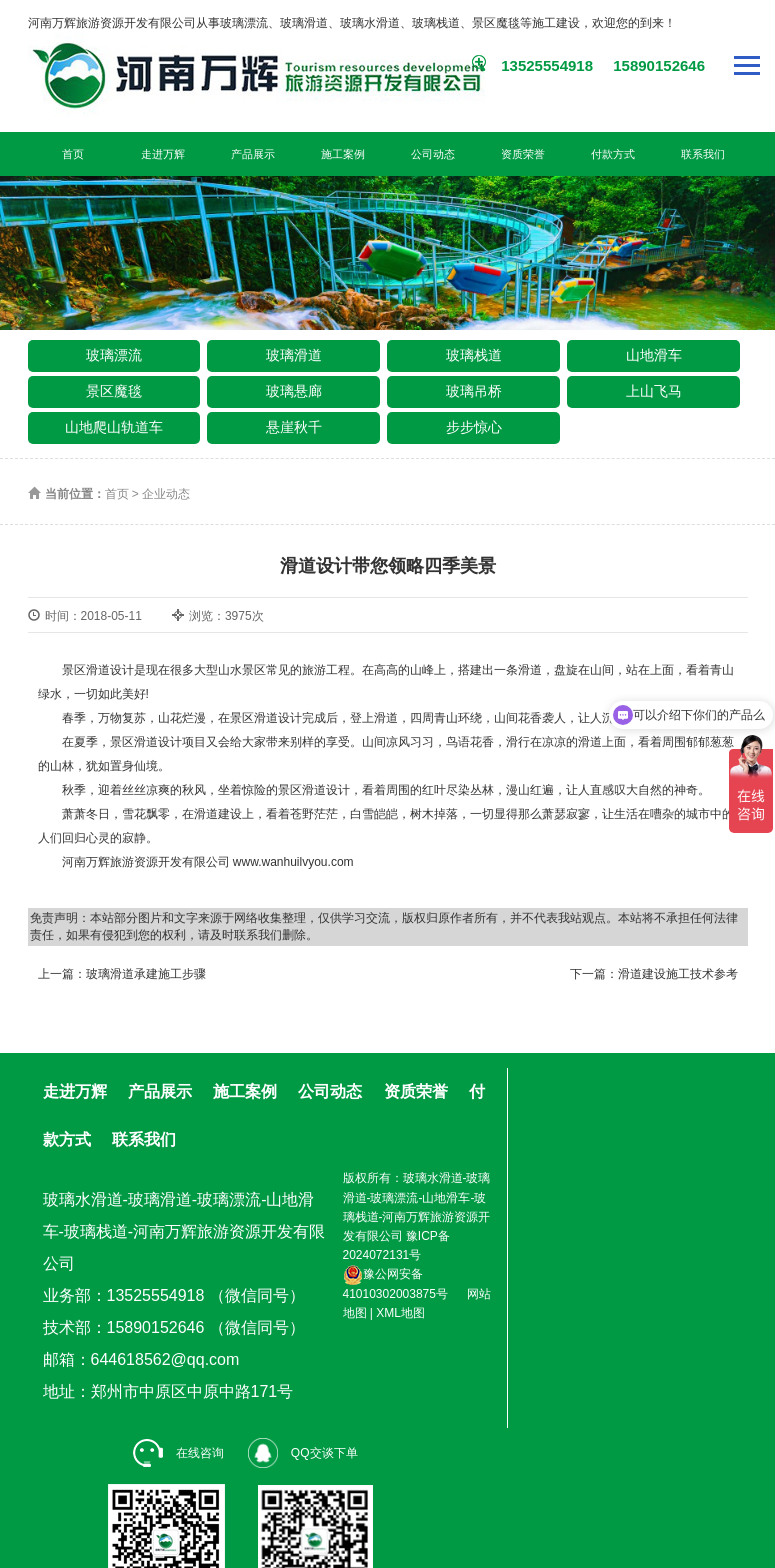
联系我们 (703, 154)
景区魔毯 (114, 391)
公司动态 (433, 154)
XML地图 (400, 1313)
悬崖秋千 (294, 427)
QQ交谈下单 (303, 1453)
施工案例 (343, 154)
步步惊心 (474, 427)
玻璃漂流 (114, 355)
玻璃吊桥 (474, 391)
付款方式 (613, 154)
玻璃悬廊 (294, 391)
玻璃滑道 (294, 355)
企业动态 (166, 494)
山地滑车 (654, 355)
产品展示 (253, 154)
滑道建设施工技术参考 (678, 974)
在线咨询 (178, 1453)
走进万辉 (163, 154)
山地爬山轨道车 (114, 427)
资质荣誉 (523, 154)
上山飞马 (654, 391)
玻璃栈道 (474, 355)
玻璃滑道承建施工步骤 (146, 974)
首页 (73, 154)
